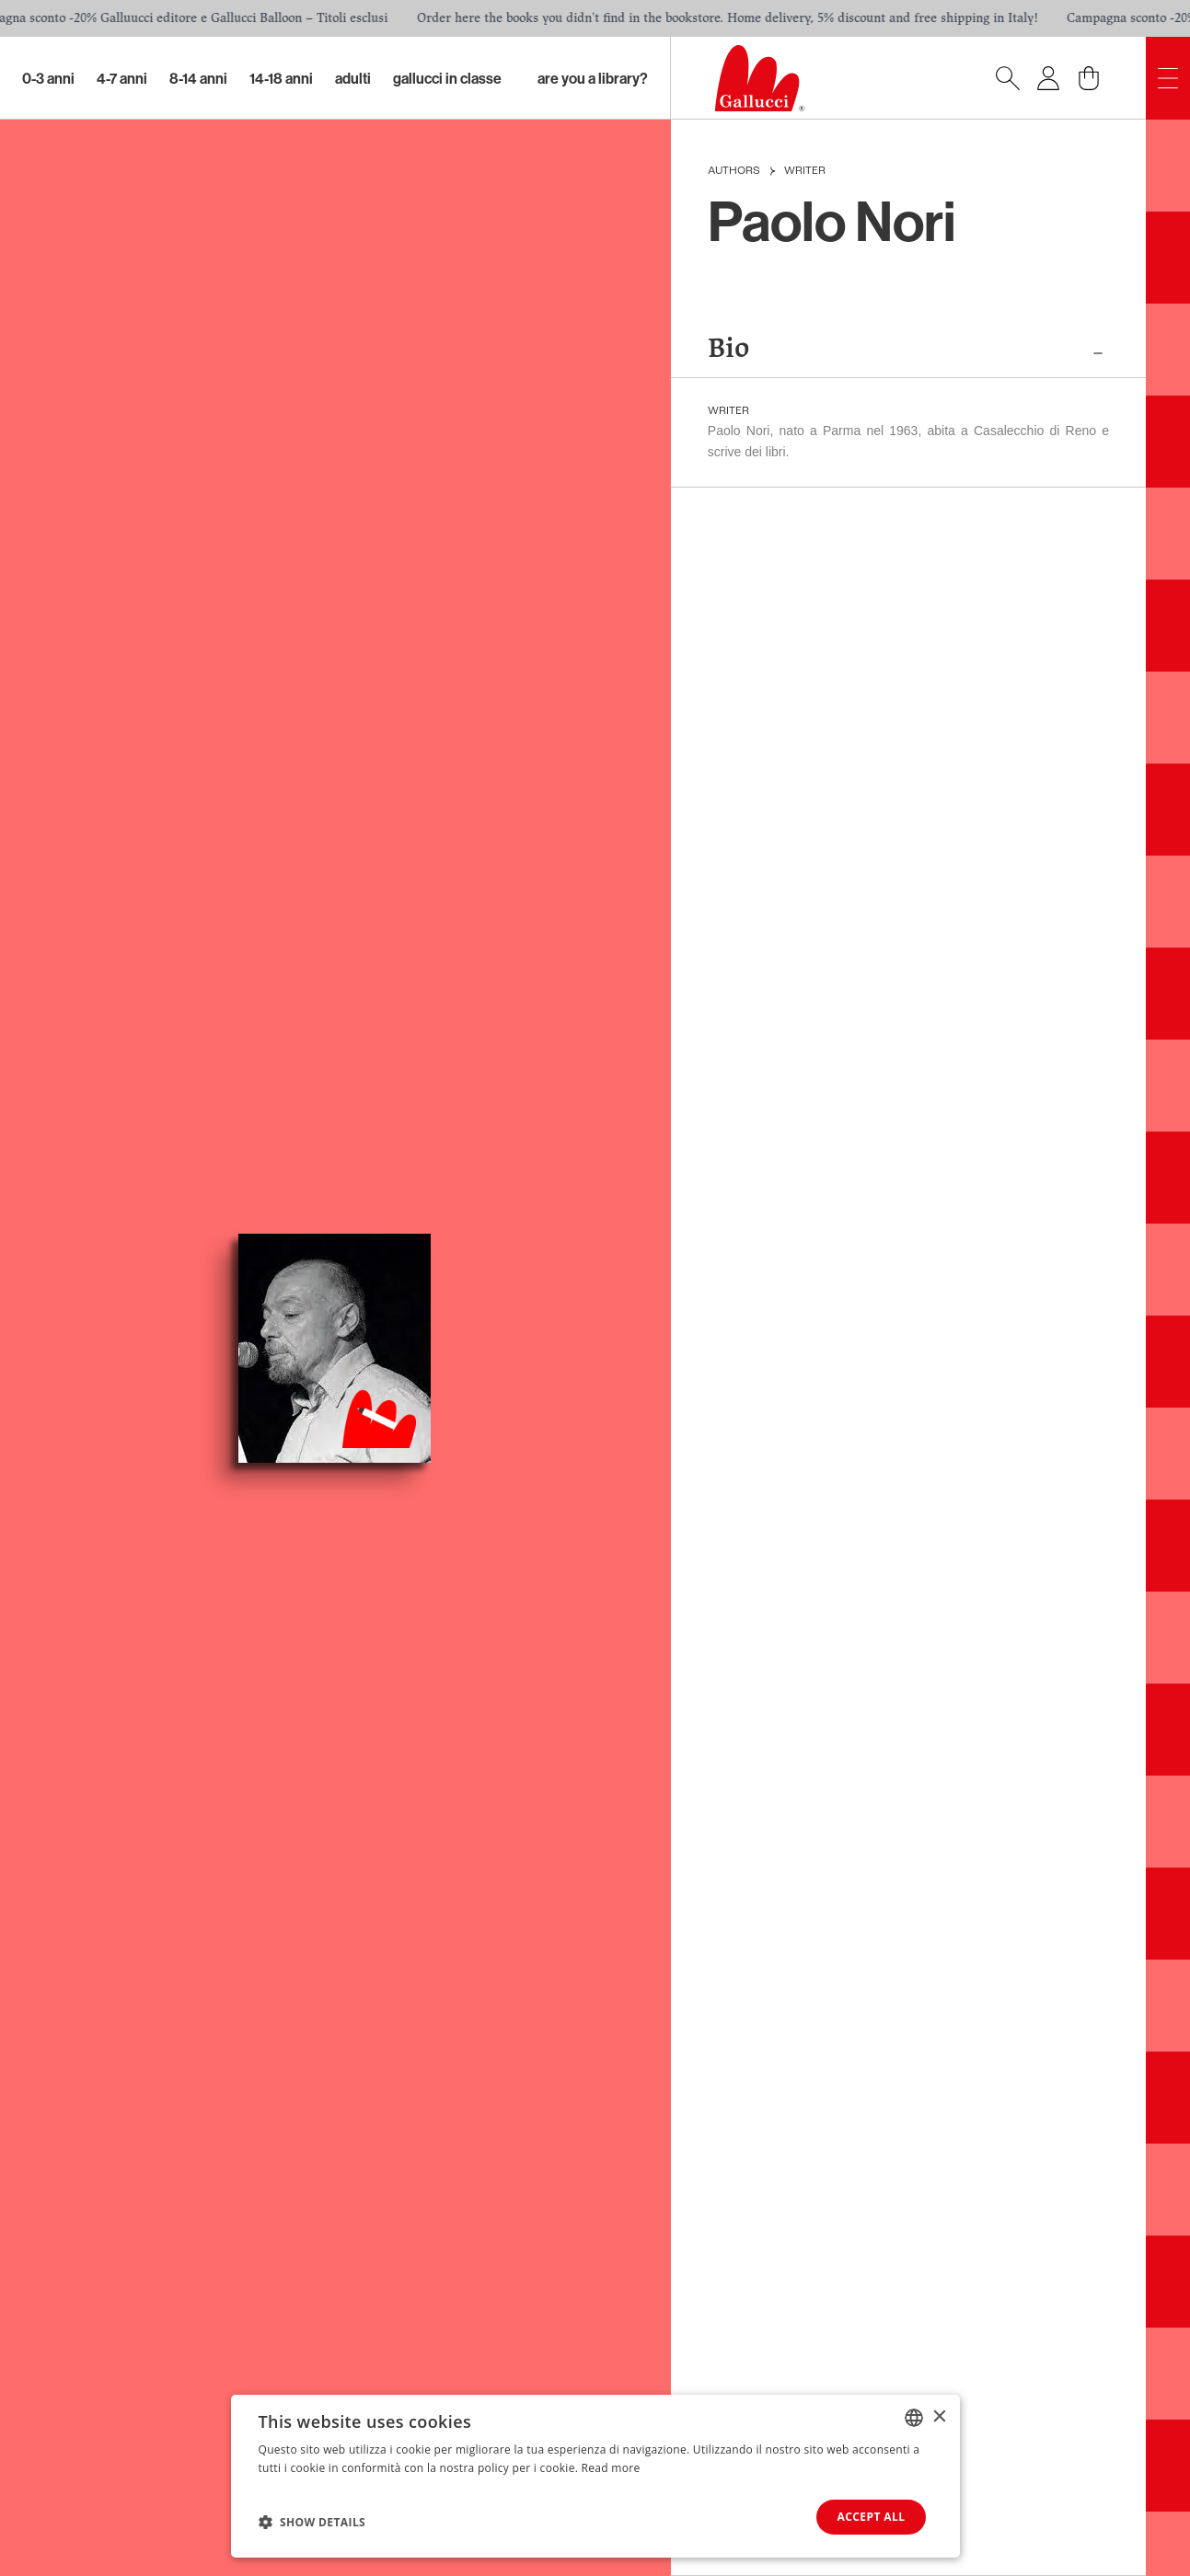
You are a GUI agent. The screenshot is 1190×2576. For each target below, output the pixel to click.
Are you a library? (592, 78)
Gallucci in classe (447, 78)
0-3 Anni (48, 78)
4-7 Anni (122, 78)
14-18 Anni (281, 78)
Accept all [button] (871, 2516)
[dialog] (595, 2476)
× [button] (939, 2416)
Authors (734, 171)
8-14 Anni (198, 78)
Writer (805, 171)
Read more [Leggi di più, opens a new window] (611, 2467)
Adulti (353, 78)
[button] (312, 2522)
